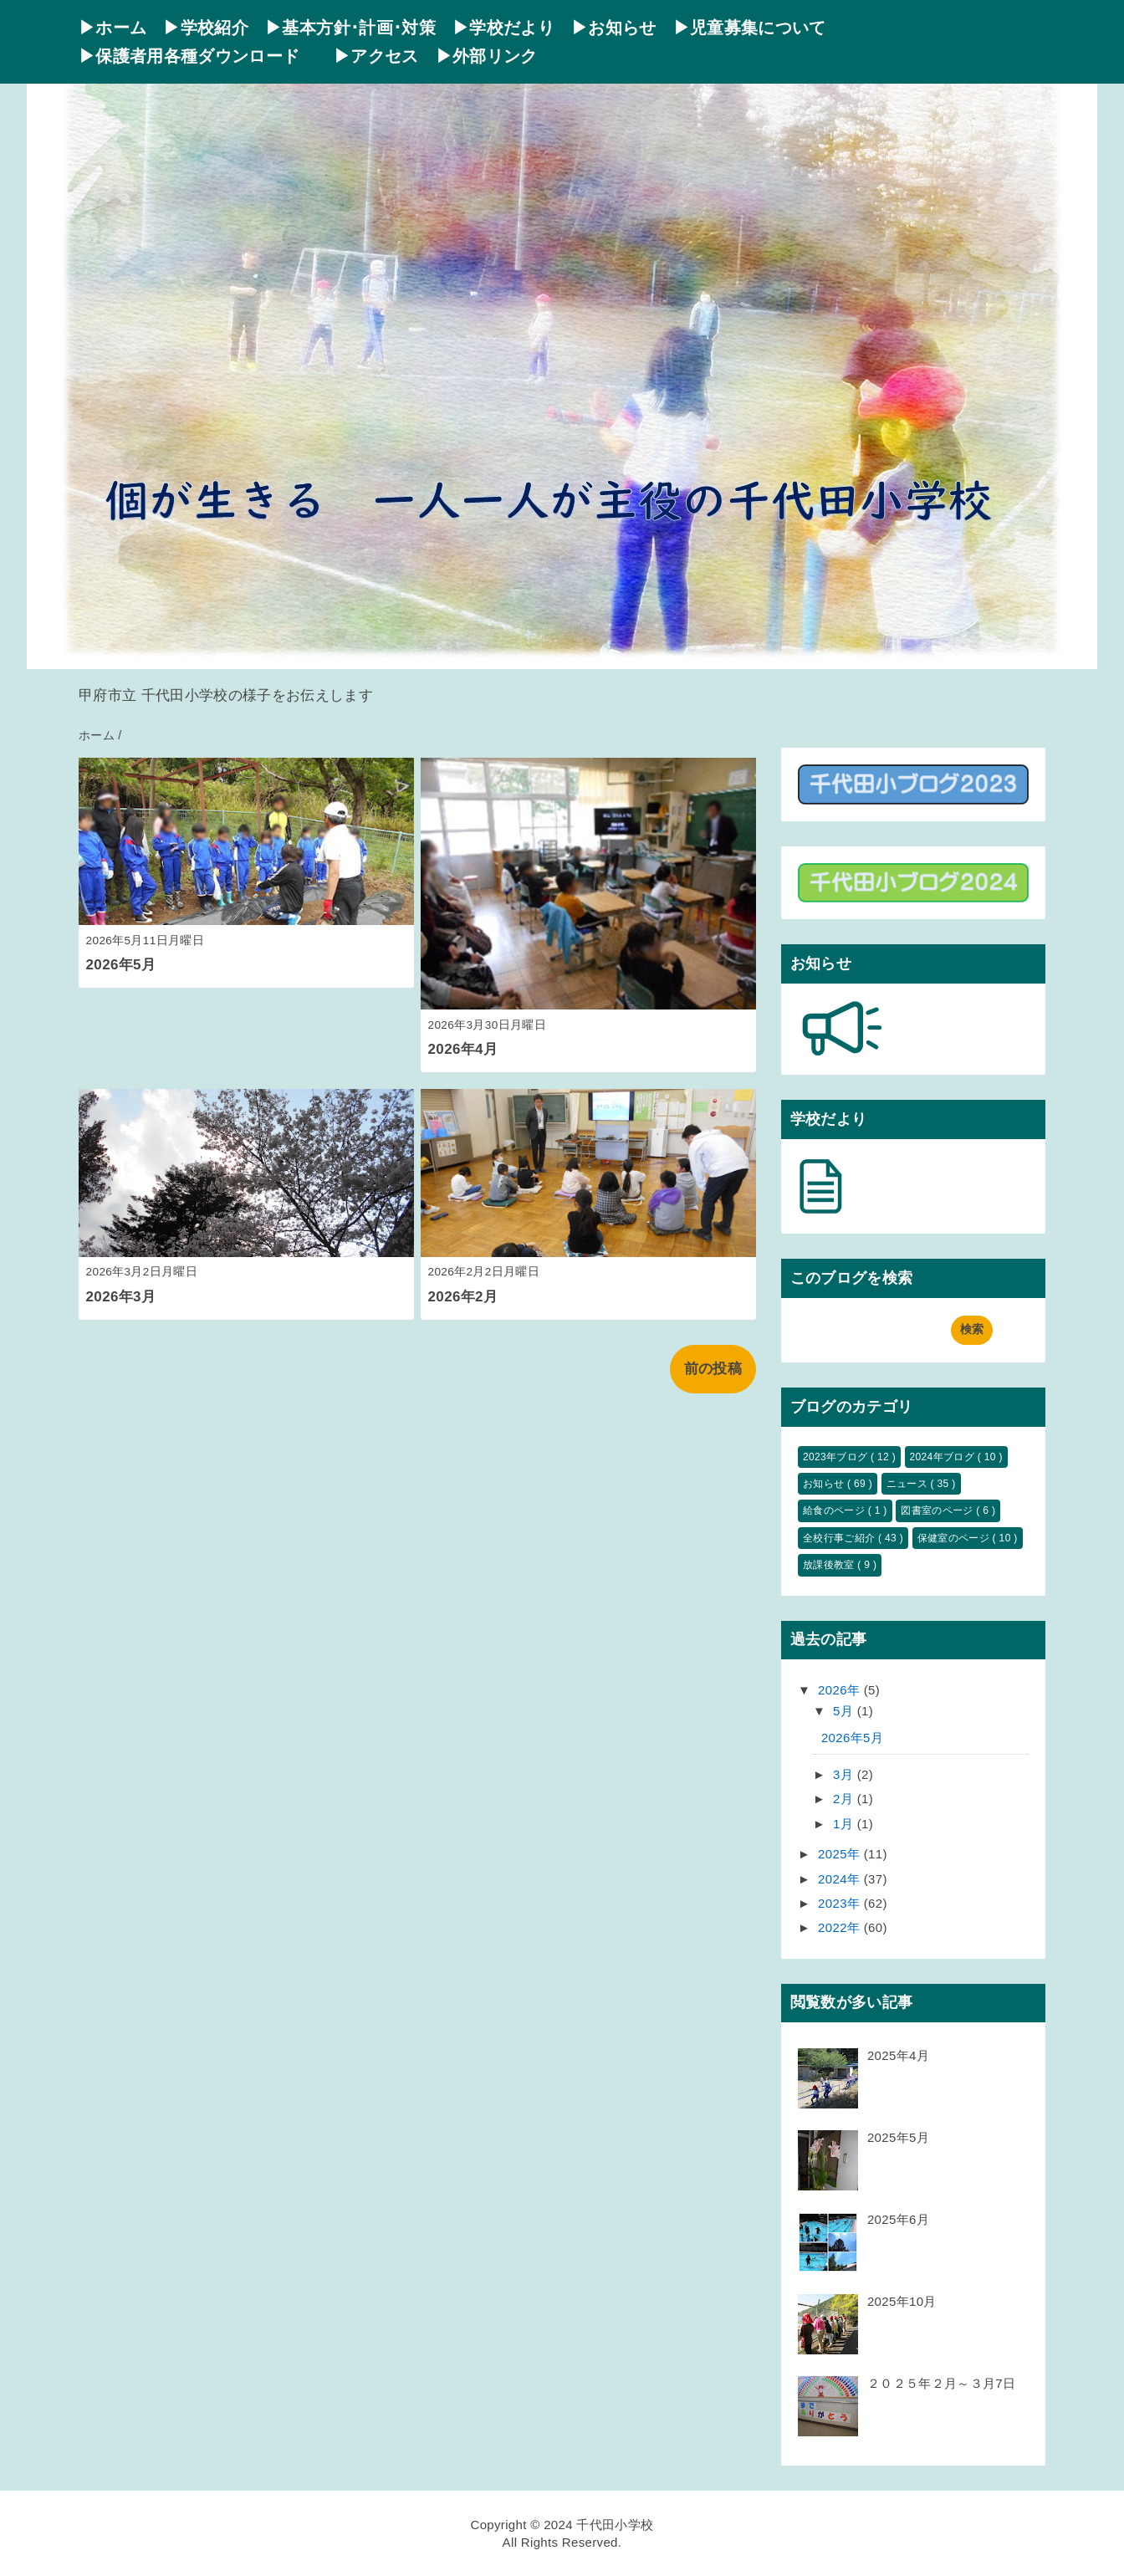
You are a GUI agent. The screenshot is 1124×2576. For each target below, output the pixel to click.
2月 (845, 1798)
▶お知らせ (614, 27)
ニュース (908, 1484)
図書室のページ (938, 1510)
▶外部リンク (487, 56)
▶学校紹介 (205, 27)
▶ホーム (112, 27)
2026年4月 (463, 1049)
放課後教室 (830, 1565)
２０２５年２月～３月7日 (941, 2383)
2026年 (841, 1690)
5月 (845, 1711)
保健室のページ (955, 1538)
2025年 (841, 1854)
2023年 (841, 1903)
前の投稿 (713, 1369)
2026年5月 (121, 965)
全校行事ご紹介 (840, 1538)
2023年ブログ (837, 1457)
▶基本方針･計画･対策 (350, 27)
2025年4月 (898, 2055)
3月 (845, 1774)
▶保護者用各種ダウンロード (198, 56)
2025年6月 (898, 2219)
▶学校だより (503, 27)
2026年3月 (121, 1297)
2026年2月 (463, 1297)
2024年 (841, 1879)
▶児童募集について (749, 27)
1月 (845, 1824)
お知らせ (825, 1484)
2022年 (841, 1927)
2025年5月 (898, 2137)
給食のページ (835, 1510)
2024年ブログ (944, 1457)
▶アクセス (376, 56)
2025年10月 (902, 2301)
